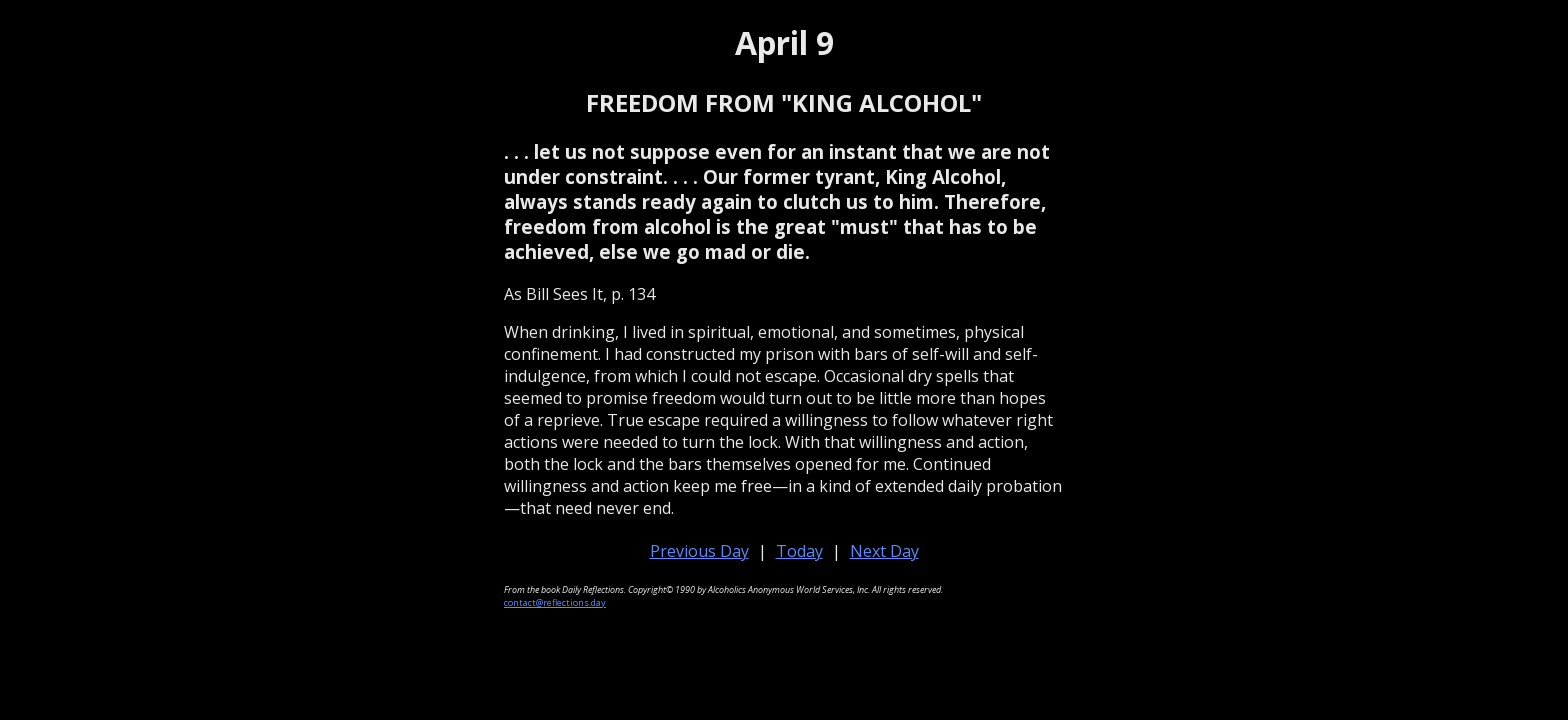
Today (799, 551)
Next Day (884, 551)
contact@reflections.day (555, 602)
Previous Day (699, 551)
